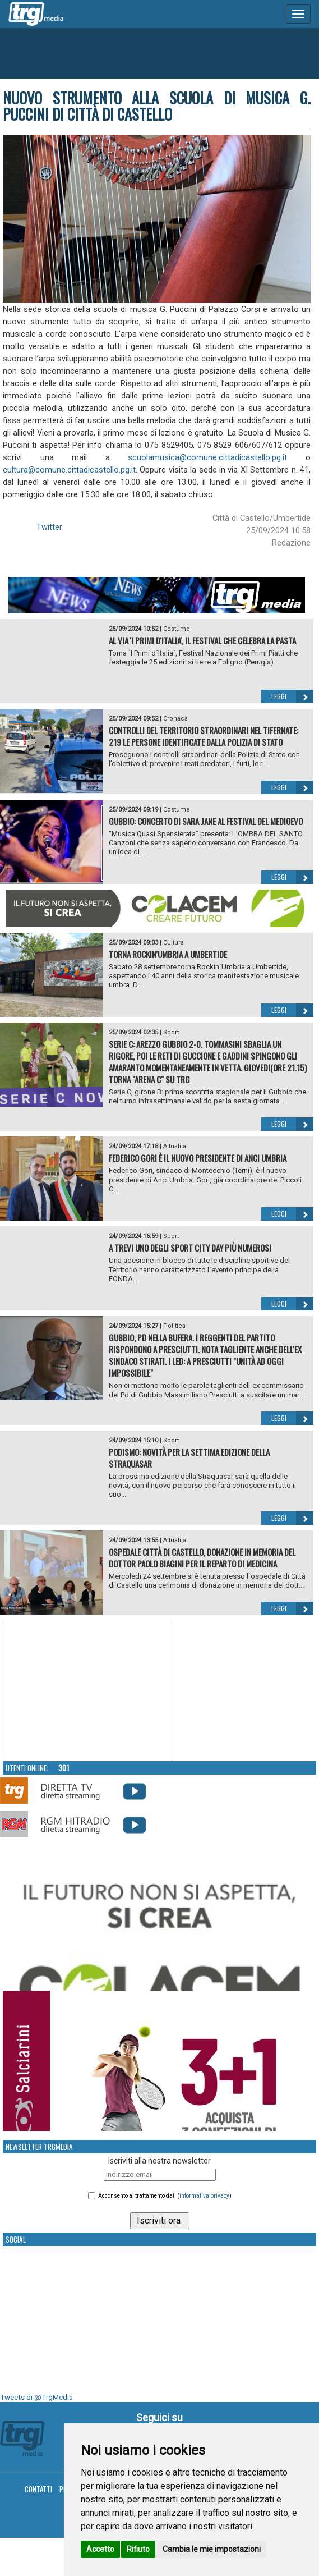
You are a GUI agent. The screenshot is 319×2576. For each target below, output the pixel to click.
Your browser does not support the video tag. (87, 1691)
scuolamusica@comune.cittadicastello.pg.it (207, 457)
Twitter (49, 527)
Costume (176, 628)
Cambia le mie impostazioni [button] (212, 2549)
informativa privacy (204, 2196)
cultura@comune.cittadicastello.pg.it (69, 470)
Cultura (173, 942)
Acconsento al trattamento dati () (165, 2196)
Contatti (38, 2489)
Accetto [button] (100, 2549)
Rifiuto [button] (138, 2549)
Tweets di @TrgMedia (36, 2397)
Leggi (292, 696)
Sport (171, 1032)
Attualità (174, 1146)
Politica (174, 1326)
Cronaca (175, 718)
